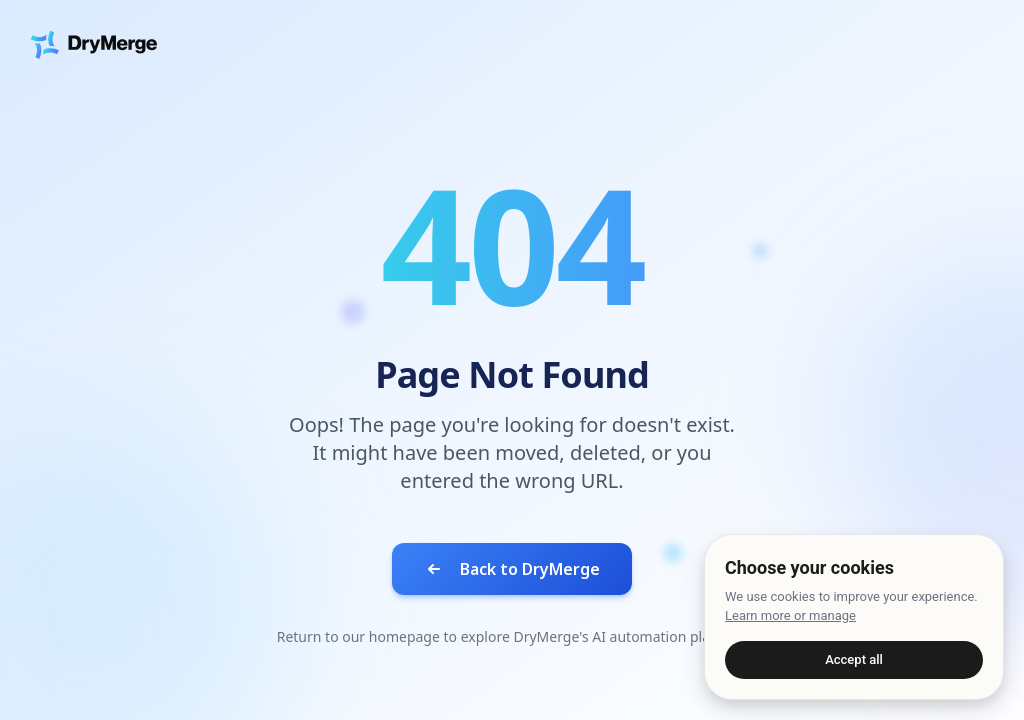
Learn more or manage (790, 615)
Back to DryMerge (512, 569)
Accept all (854, 659)
